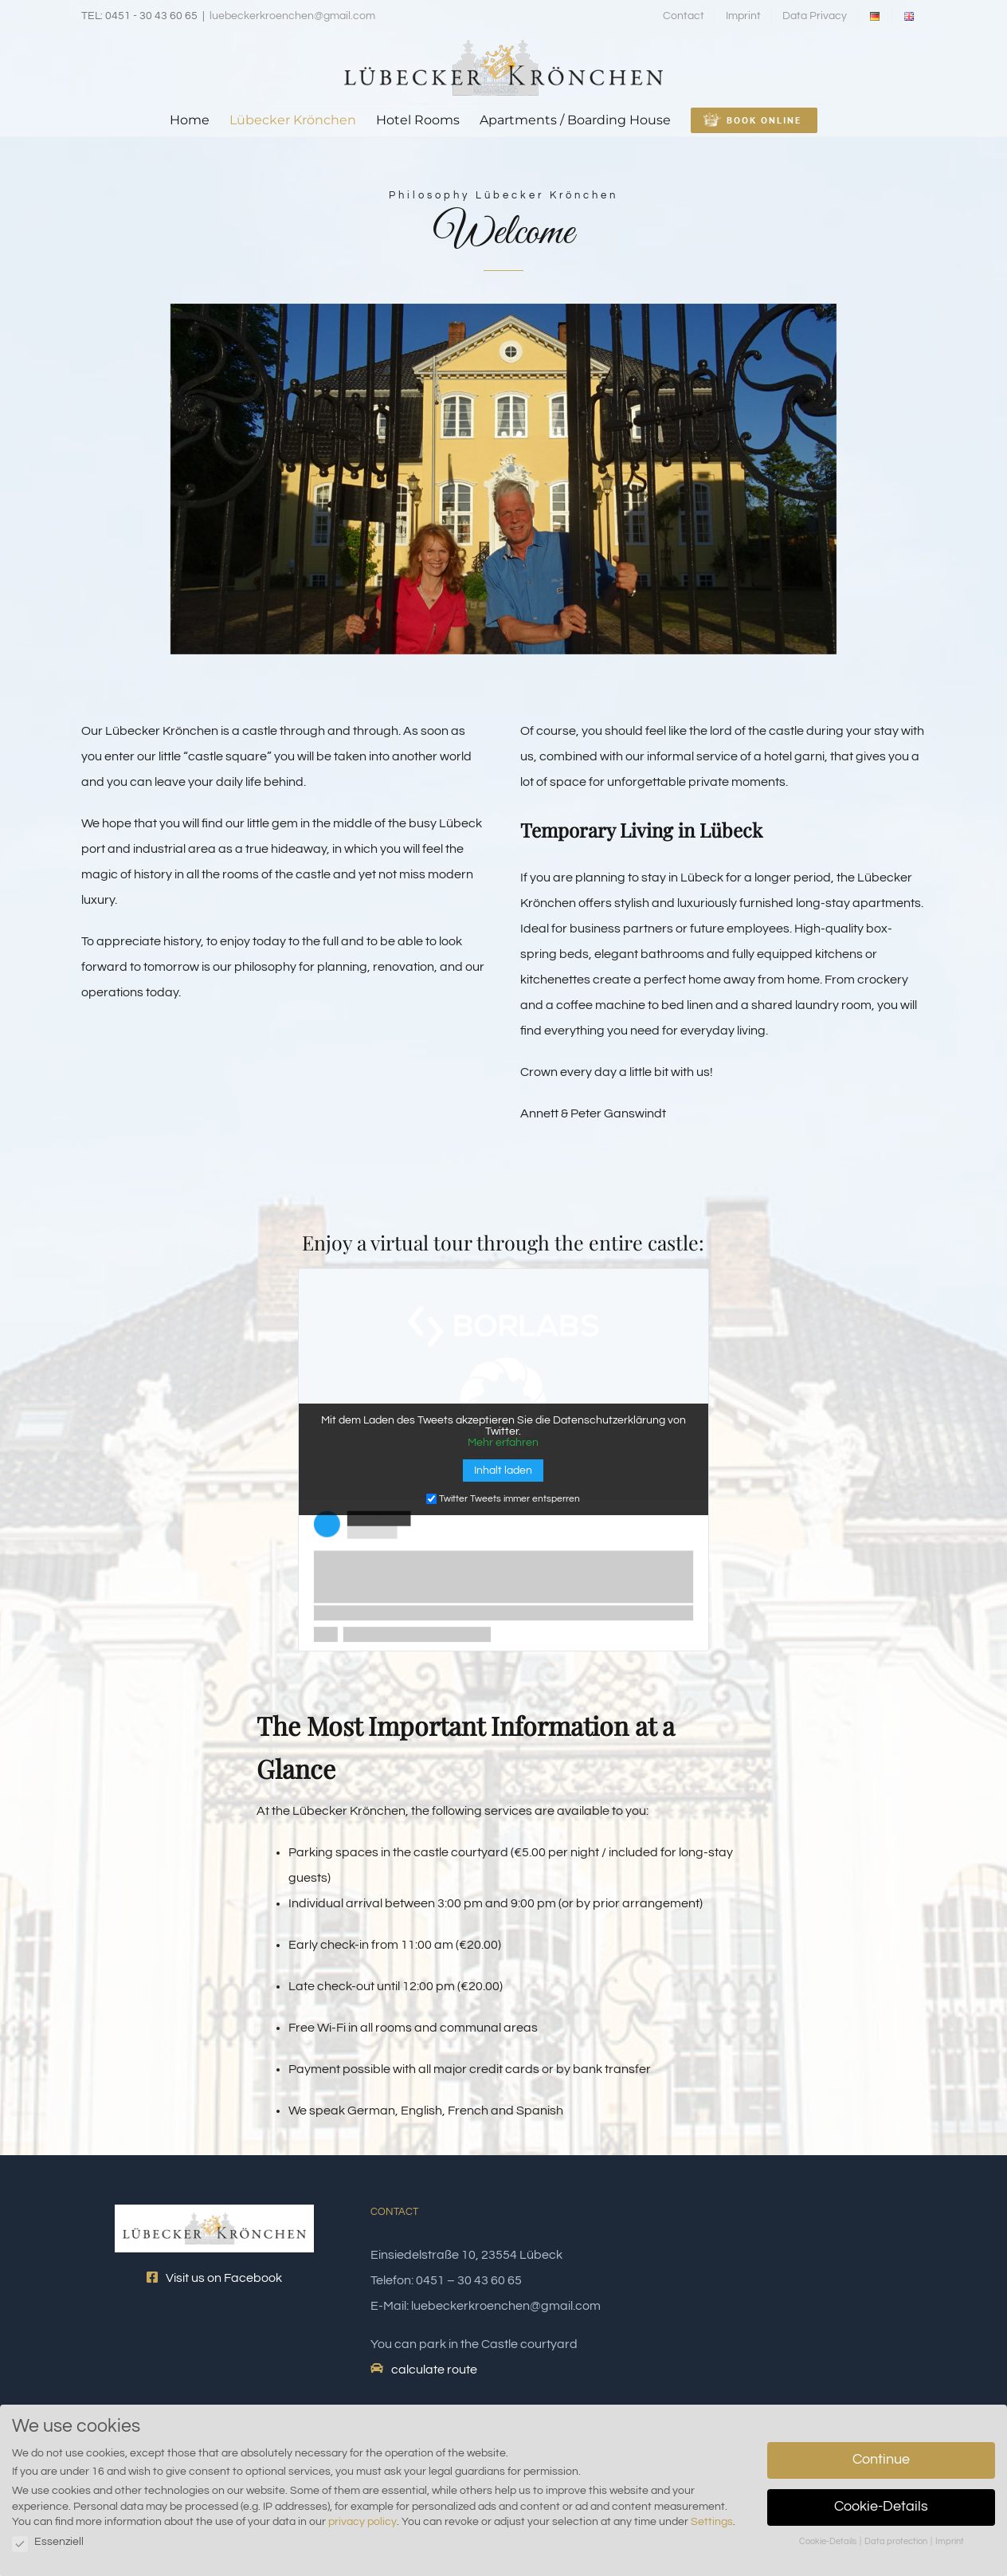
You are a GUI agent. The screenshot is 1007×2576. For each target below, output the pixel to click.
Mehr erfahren (503, 1442)
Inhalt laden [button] (503, 1470)
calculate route (434, 2369)
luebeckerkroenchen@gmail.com (292, 16)
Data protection (896, 2541)
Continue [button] (881, 2459)
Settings (712, 2521)
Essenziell (48, 2541)
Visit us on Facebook (214, 2278)
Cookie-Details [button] (881, 2506)
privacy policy (362, 2521)
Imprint (949, 2541)
